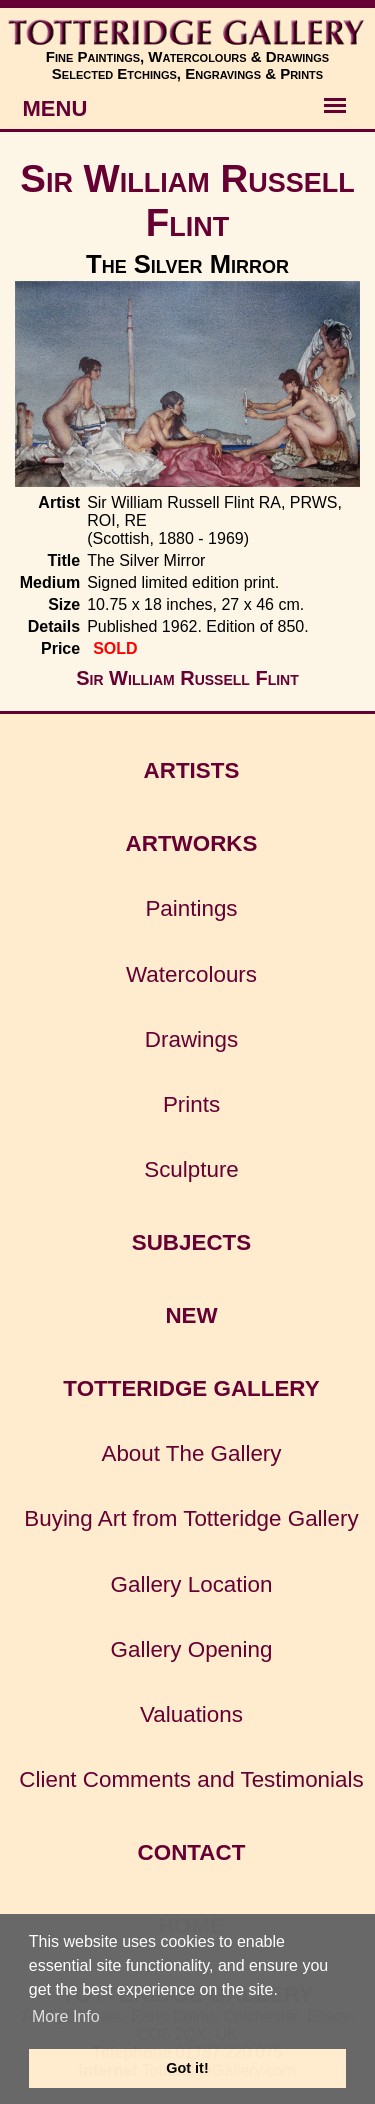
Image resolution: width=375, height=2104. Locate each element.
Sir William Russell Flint (187, 200)
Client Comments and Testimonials (191, 1779)
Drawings (191, 1039)
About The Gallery (191, 1453)
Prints (191, 1104)
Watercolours (191, 974)
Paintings (191, 908)
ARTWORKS (192, 843)
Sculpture (191, 1169)
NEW (191, 1315)
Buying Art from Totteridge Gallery (191, 1518)
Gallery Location (192, 1584)
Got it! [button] (187, 2068)
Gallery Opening (192, 1649)
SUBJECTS (191, 1242)
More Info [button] (66, 2016)
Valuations (191, 1714)
